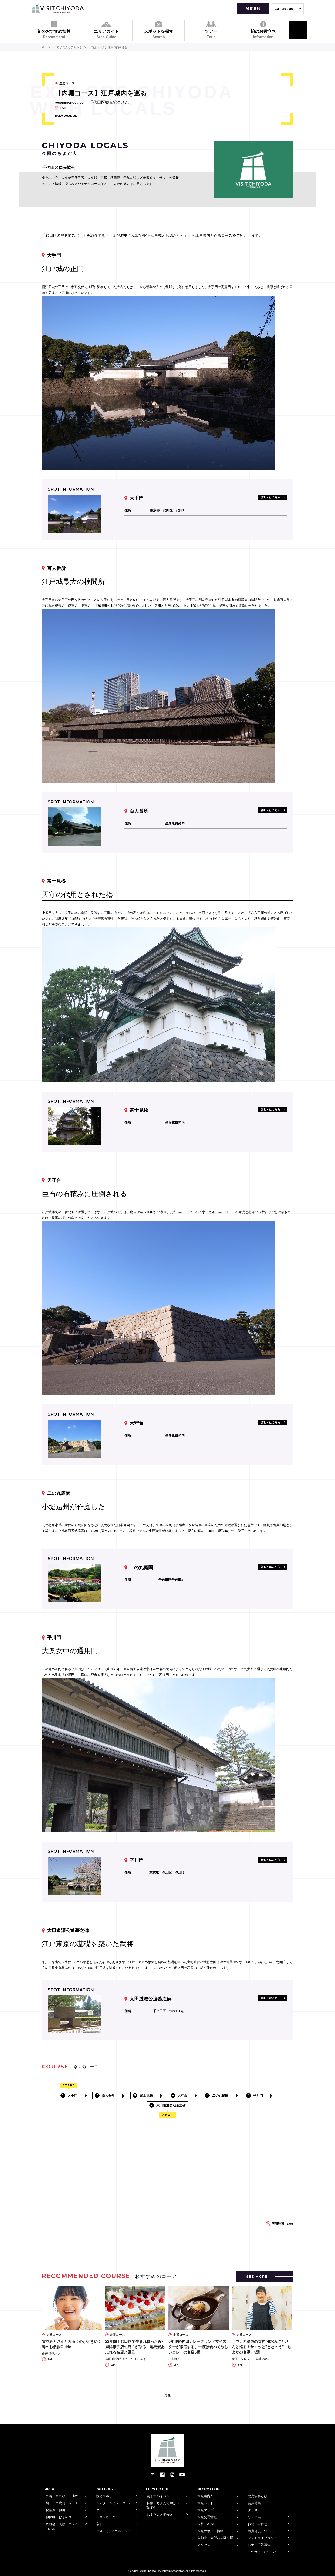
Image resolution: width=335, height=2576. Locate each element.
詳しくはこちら (270, 497)
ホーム (46, 47)
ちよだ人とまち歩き (69, 47)
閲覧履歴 (253, 8)
